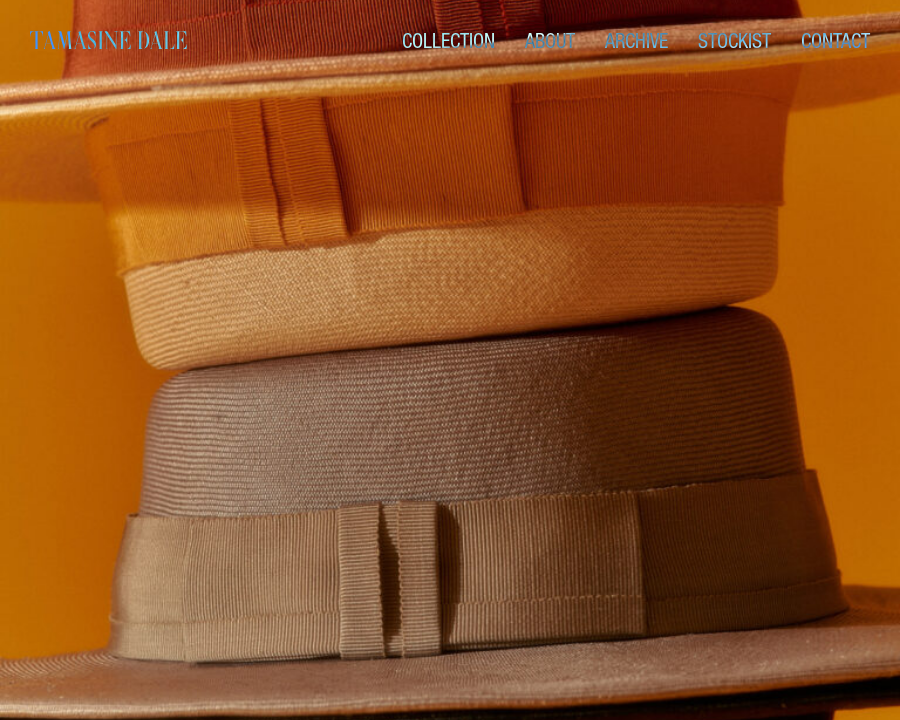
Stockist (734, 41)
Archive (636, 41)
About (550, 41)
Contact (835, 41)
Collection (448, 41)
